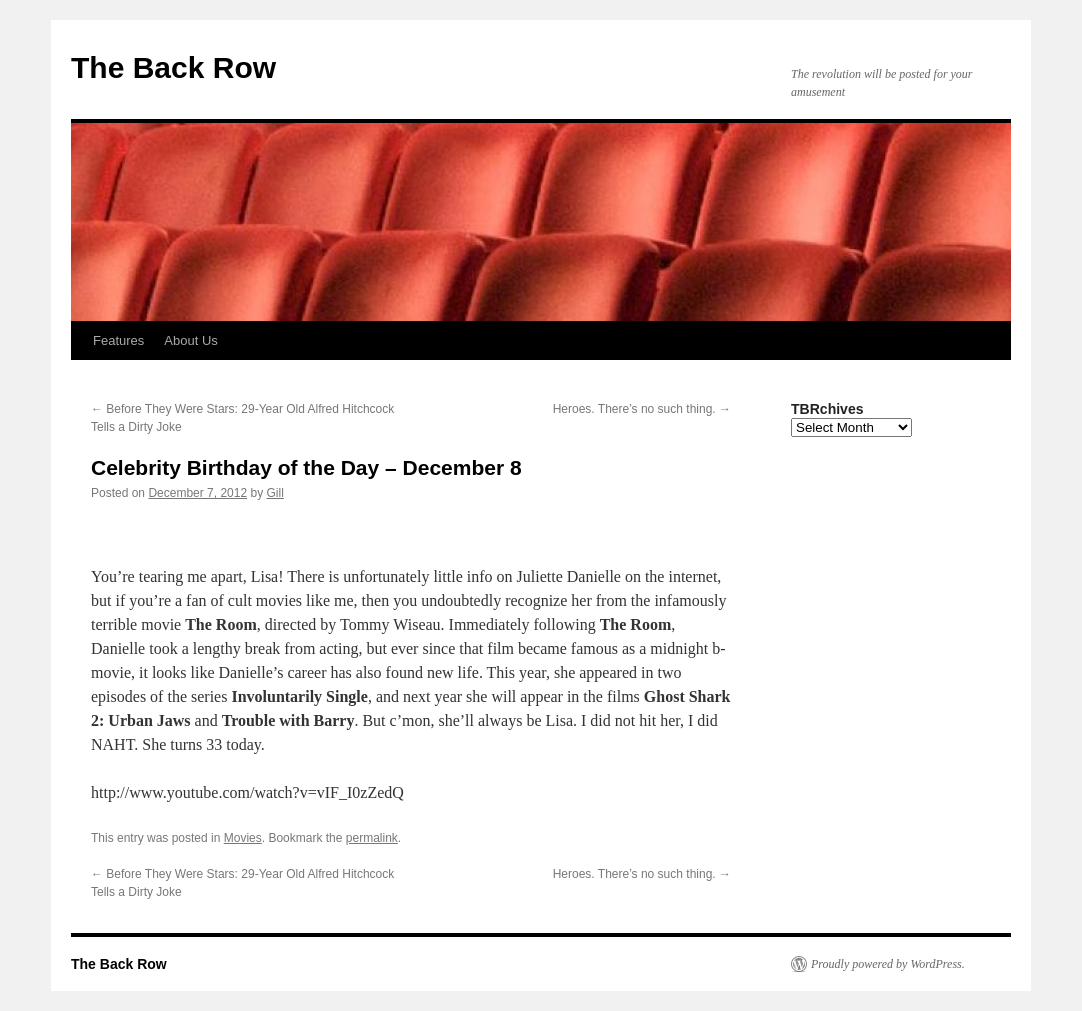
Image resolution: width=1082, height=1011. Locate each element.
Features (118, 340)
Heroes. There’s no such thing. (642, 409)
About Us (190, 340)
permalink (372, 838)
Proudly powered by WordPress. (888, 964)
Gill (275, 493)
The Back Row (173, 67)
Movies (243, 838)
